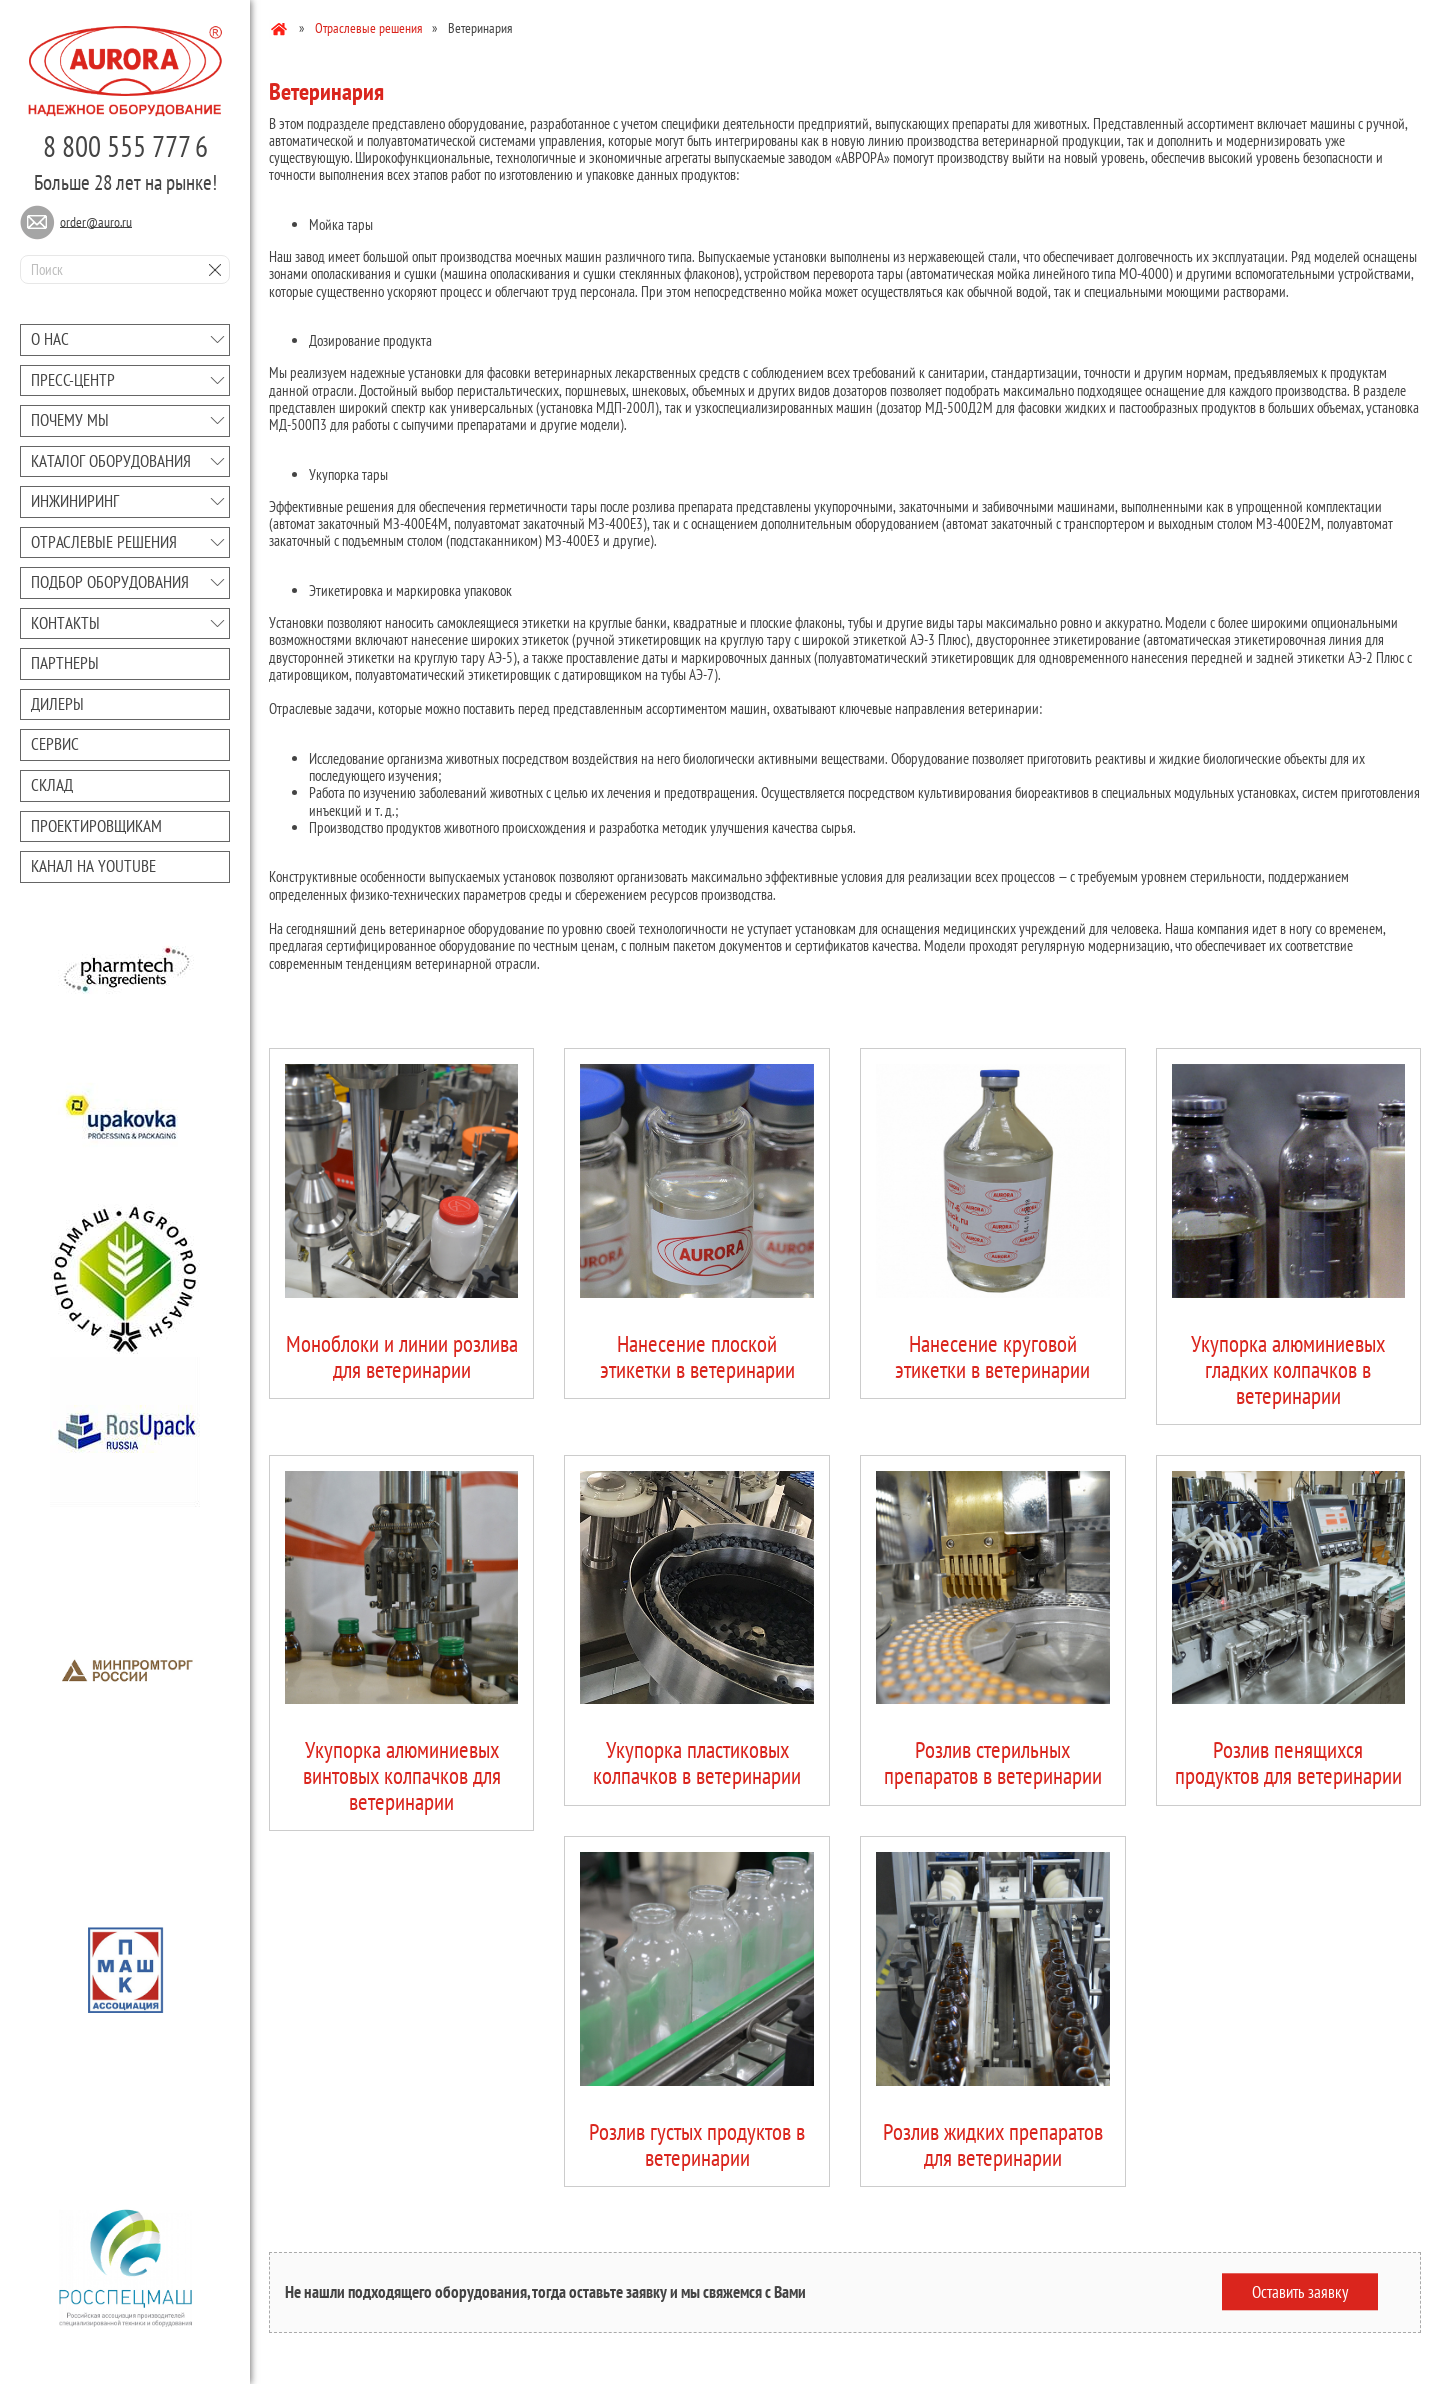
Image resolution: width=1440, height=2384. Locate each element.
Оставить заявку (1300, 2292)
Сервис (55, 744)
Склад (52, 785)
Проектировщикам (96, 826)
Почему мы (70, 420)
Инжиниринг (75, 501)
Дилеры (57, 704)
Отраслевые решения (104, 542)
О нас (50, 339)
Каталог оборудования (111, 461)
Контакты (65, 623)
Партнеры (65, 663)
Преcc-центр (73, 380)
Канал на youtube (93, 866)
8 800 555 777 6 (125, 146)
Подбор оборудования (110, 582)
